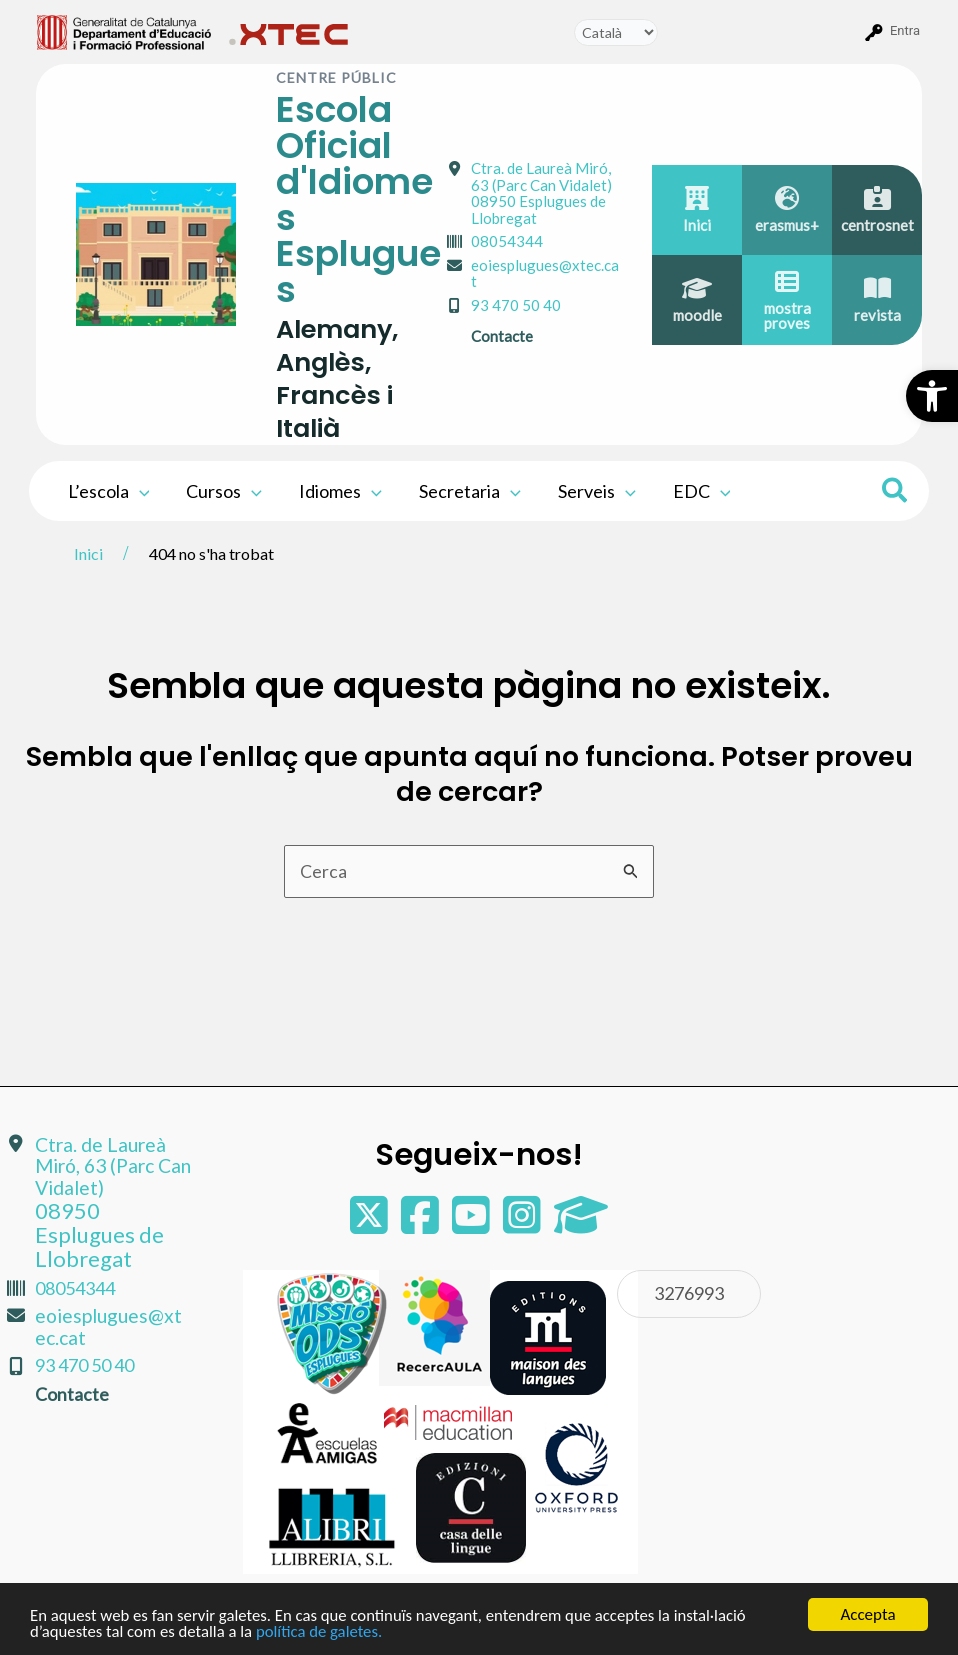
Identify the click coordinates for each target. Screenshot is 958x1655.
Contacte (502, 336)
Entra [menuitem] (905, 30)
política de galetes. (324, 1631)
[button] (932, 396)
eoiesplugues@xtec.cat (545, 273)
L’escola (108, 491)
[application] (138, 491)
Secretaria (467, 491)
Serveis (592, 491)
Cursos (223, 491)
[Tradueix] (616, 32)
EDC (696, 491)
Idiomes (338, 491)
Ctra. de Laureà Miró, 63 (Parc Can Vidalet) (541, 193)
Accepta (867, 1614)
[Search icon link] (895, 493)
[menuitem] (124, 31)
